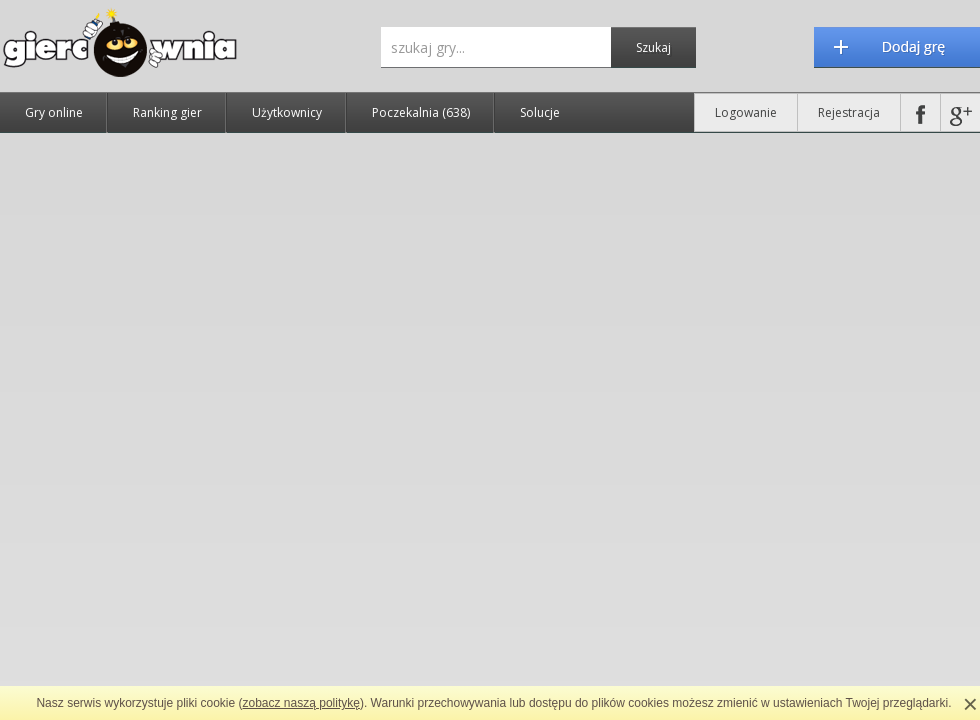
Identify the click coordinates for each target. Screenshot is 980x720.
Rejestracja (849, 112)
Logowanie (746, 112)
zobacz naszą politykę (301, 703)
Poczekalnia (421, 112)
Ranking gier (167, 112)
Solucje (540, 112)
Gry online (54, 112)
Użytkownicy (287, 112)
